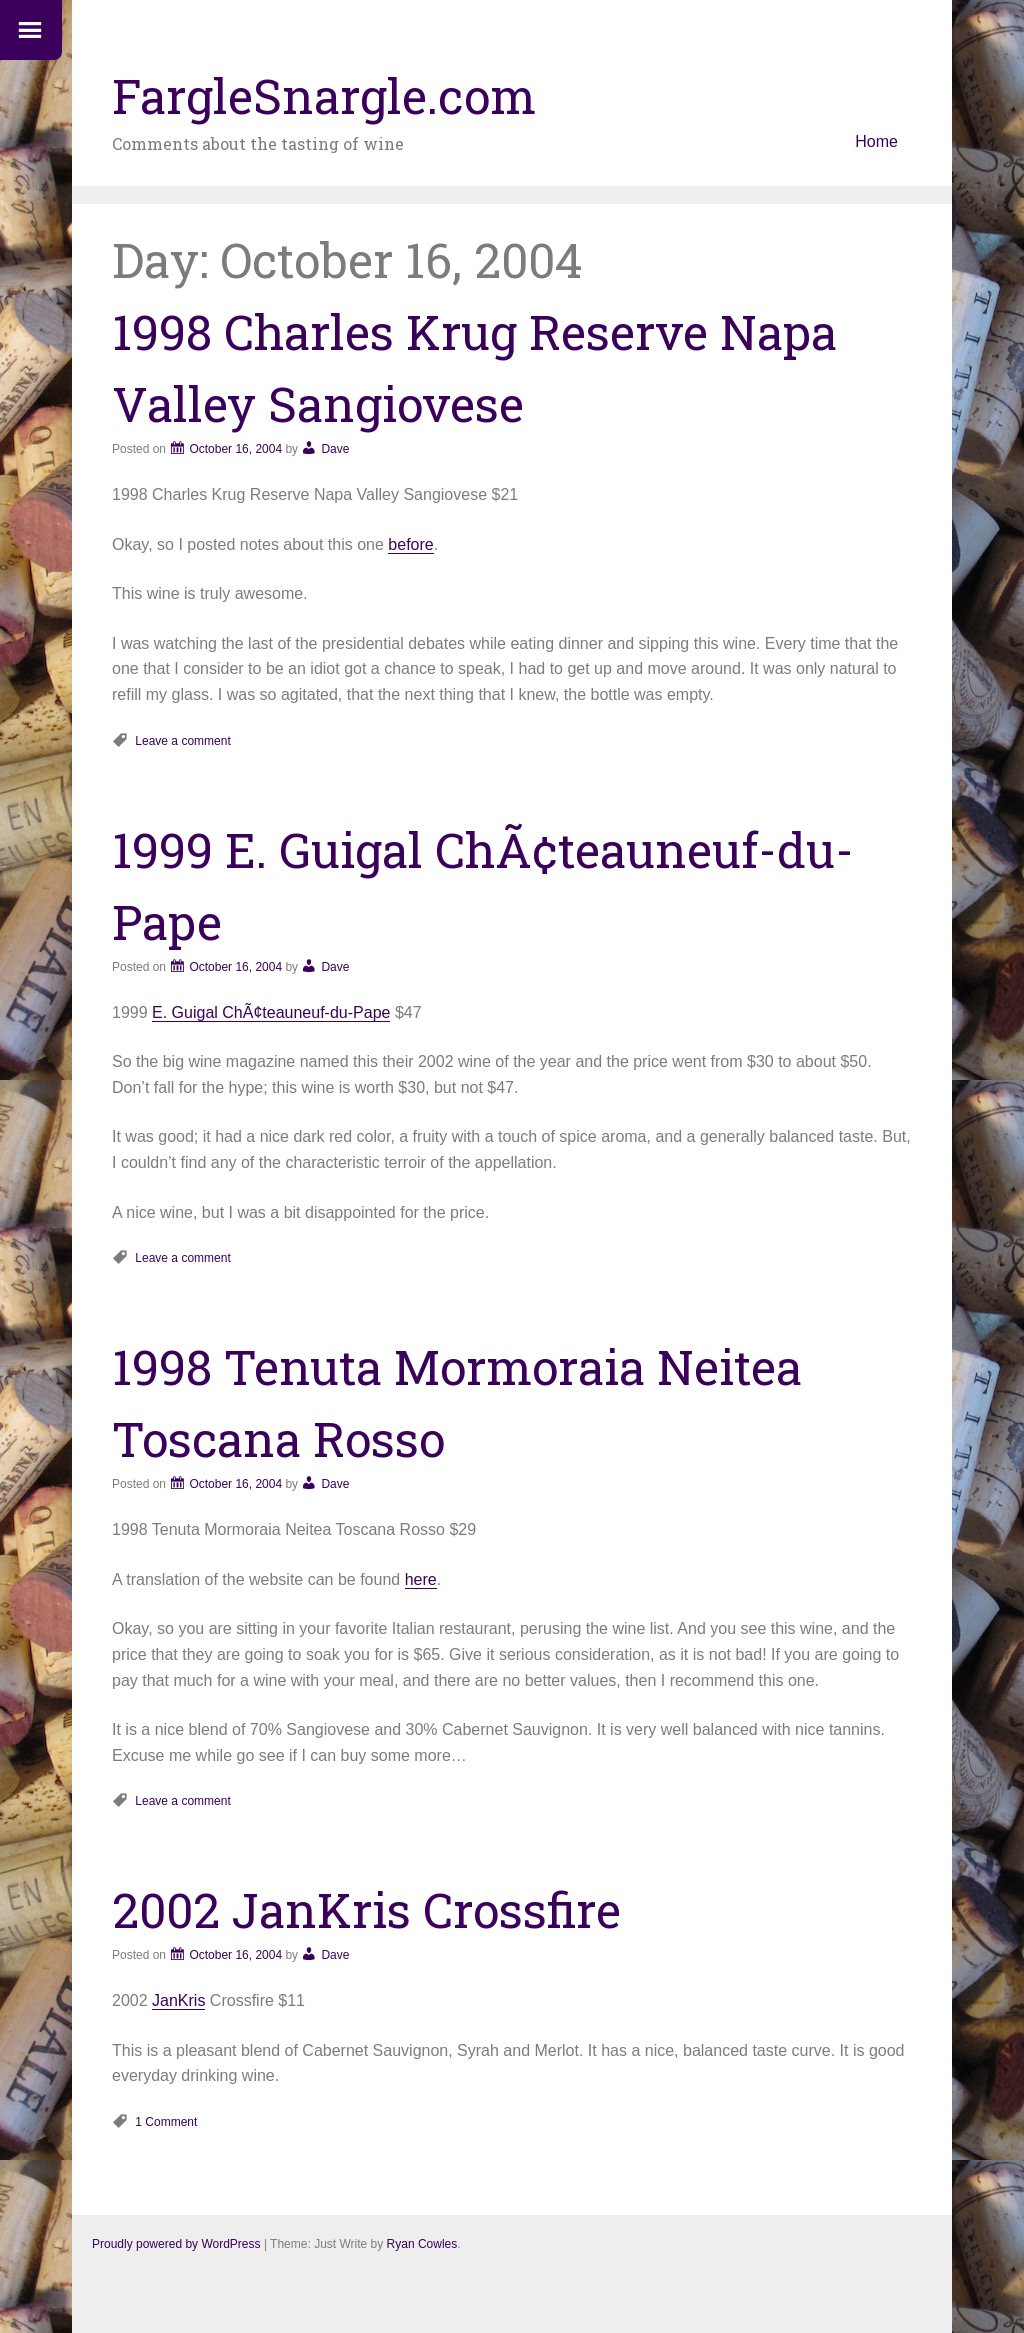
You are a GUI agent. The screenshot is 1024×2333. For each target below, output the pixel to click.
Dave (335, 449)
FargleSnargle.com (324, 95)
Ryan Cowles (422, 2244)
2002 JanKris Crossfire (366, 1909)
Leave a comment (182, 741)
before (410, 544)
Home (876, 141)
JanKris (178, 2000)
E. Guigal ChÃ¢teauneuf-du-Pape (271, 1012)
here (421, 1579)
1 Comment (166, 2122)
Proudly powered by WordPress (176, 2244)
